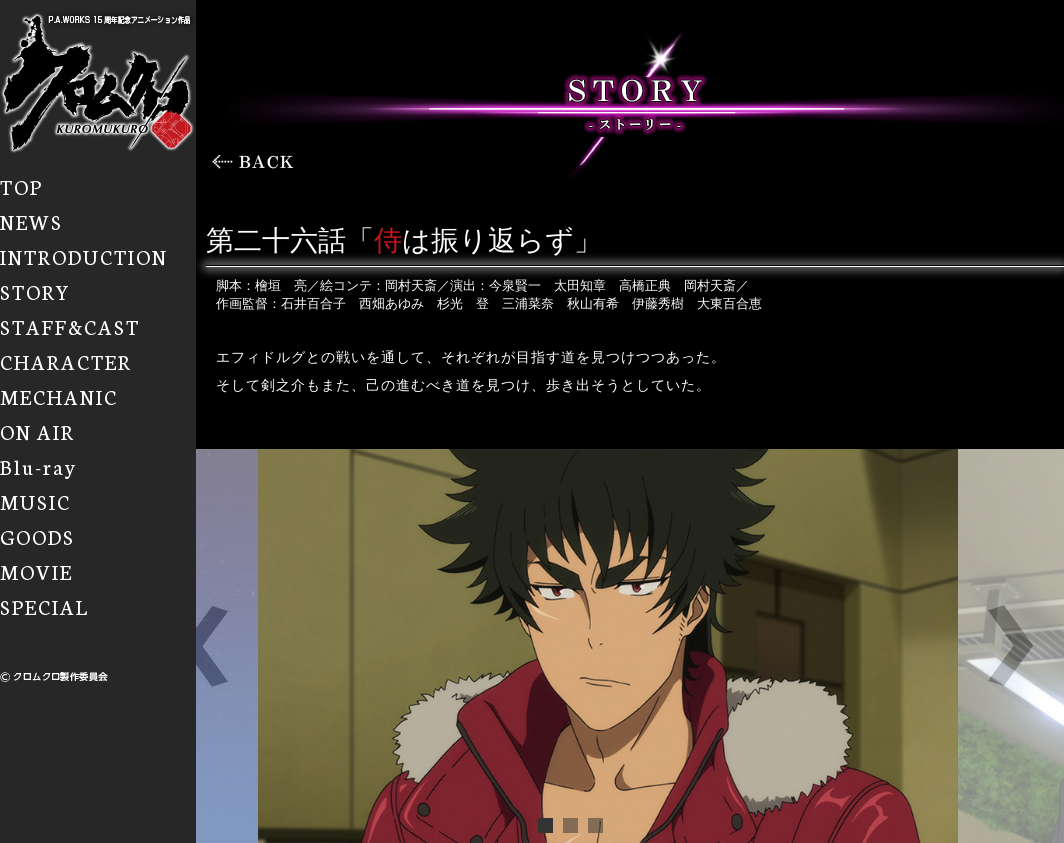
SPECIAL (44, 606)
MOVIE (36, 571)
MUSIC (35, 501)
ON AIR (37, 431)
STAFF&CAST (70, 326)
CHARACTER (66, 361)
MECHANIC (59, 396)
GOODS (37, 536)
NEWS (31, 221)
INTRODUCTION (84, 256)
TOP (21, 186)
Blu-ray (38, 466)
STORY (35, 291)
